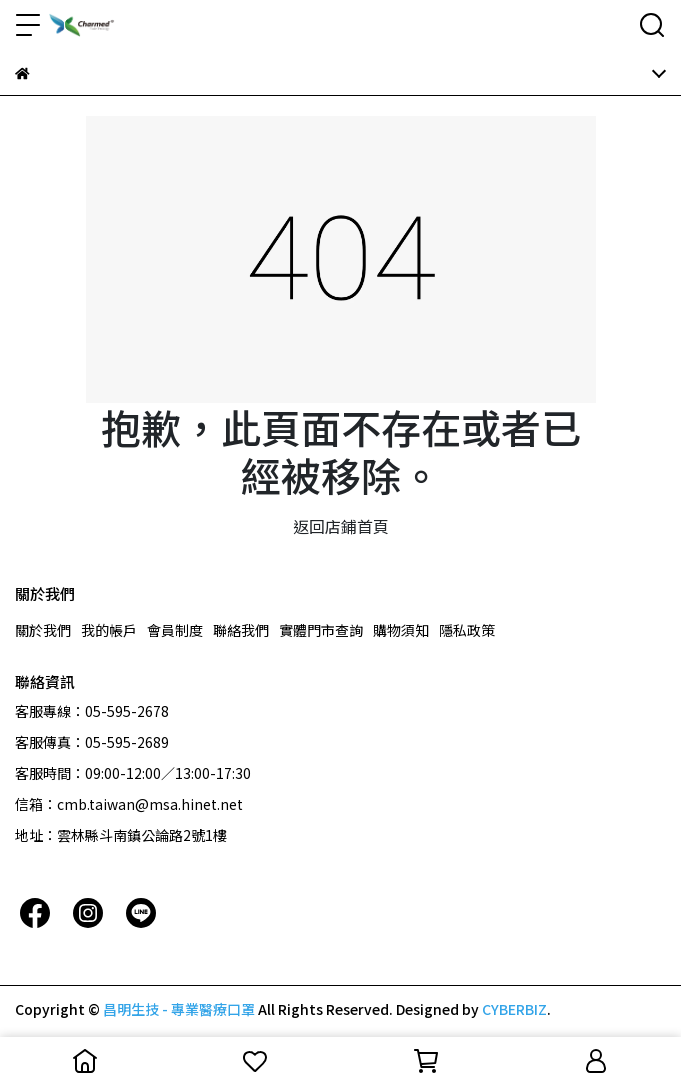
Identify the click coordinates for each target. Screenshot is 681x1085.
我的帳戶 (109, 630)
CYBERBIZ (514, 1009)
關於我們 (43, 630)
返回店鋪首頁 (341, 526)
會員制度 (175, 630)
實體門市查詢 (321, 630)
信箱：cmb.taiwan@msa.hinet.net (129, 804)
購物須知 (401, 630)
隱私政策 (467, 630)
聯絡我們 (241, 630)
